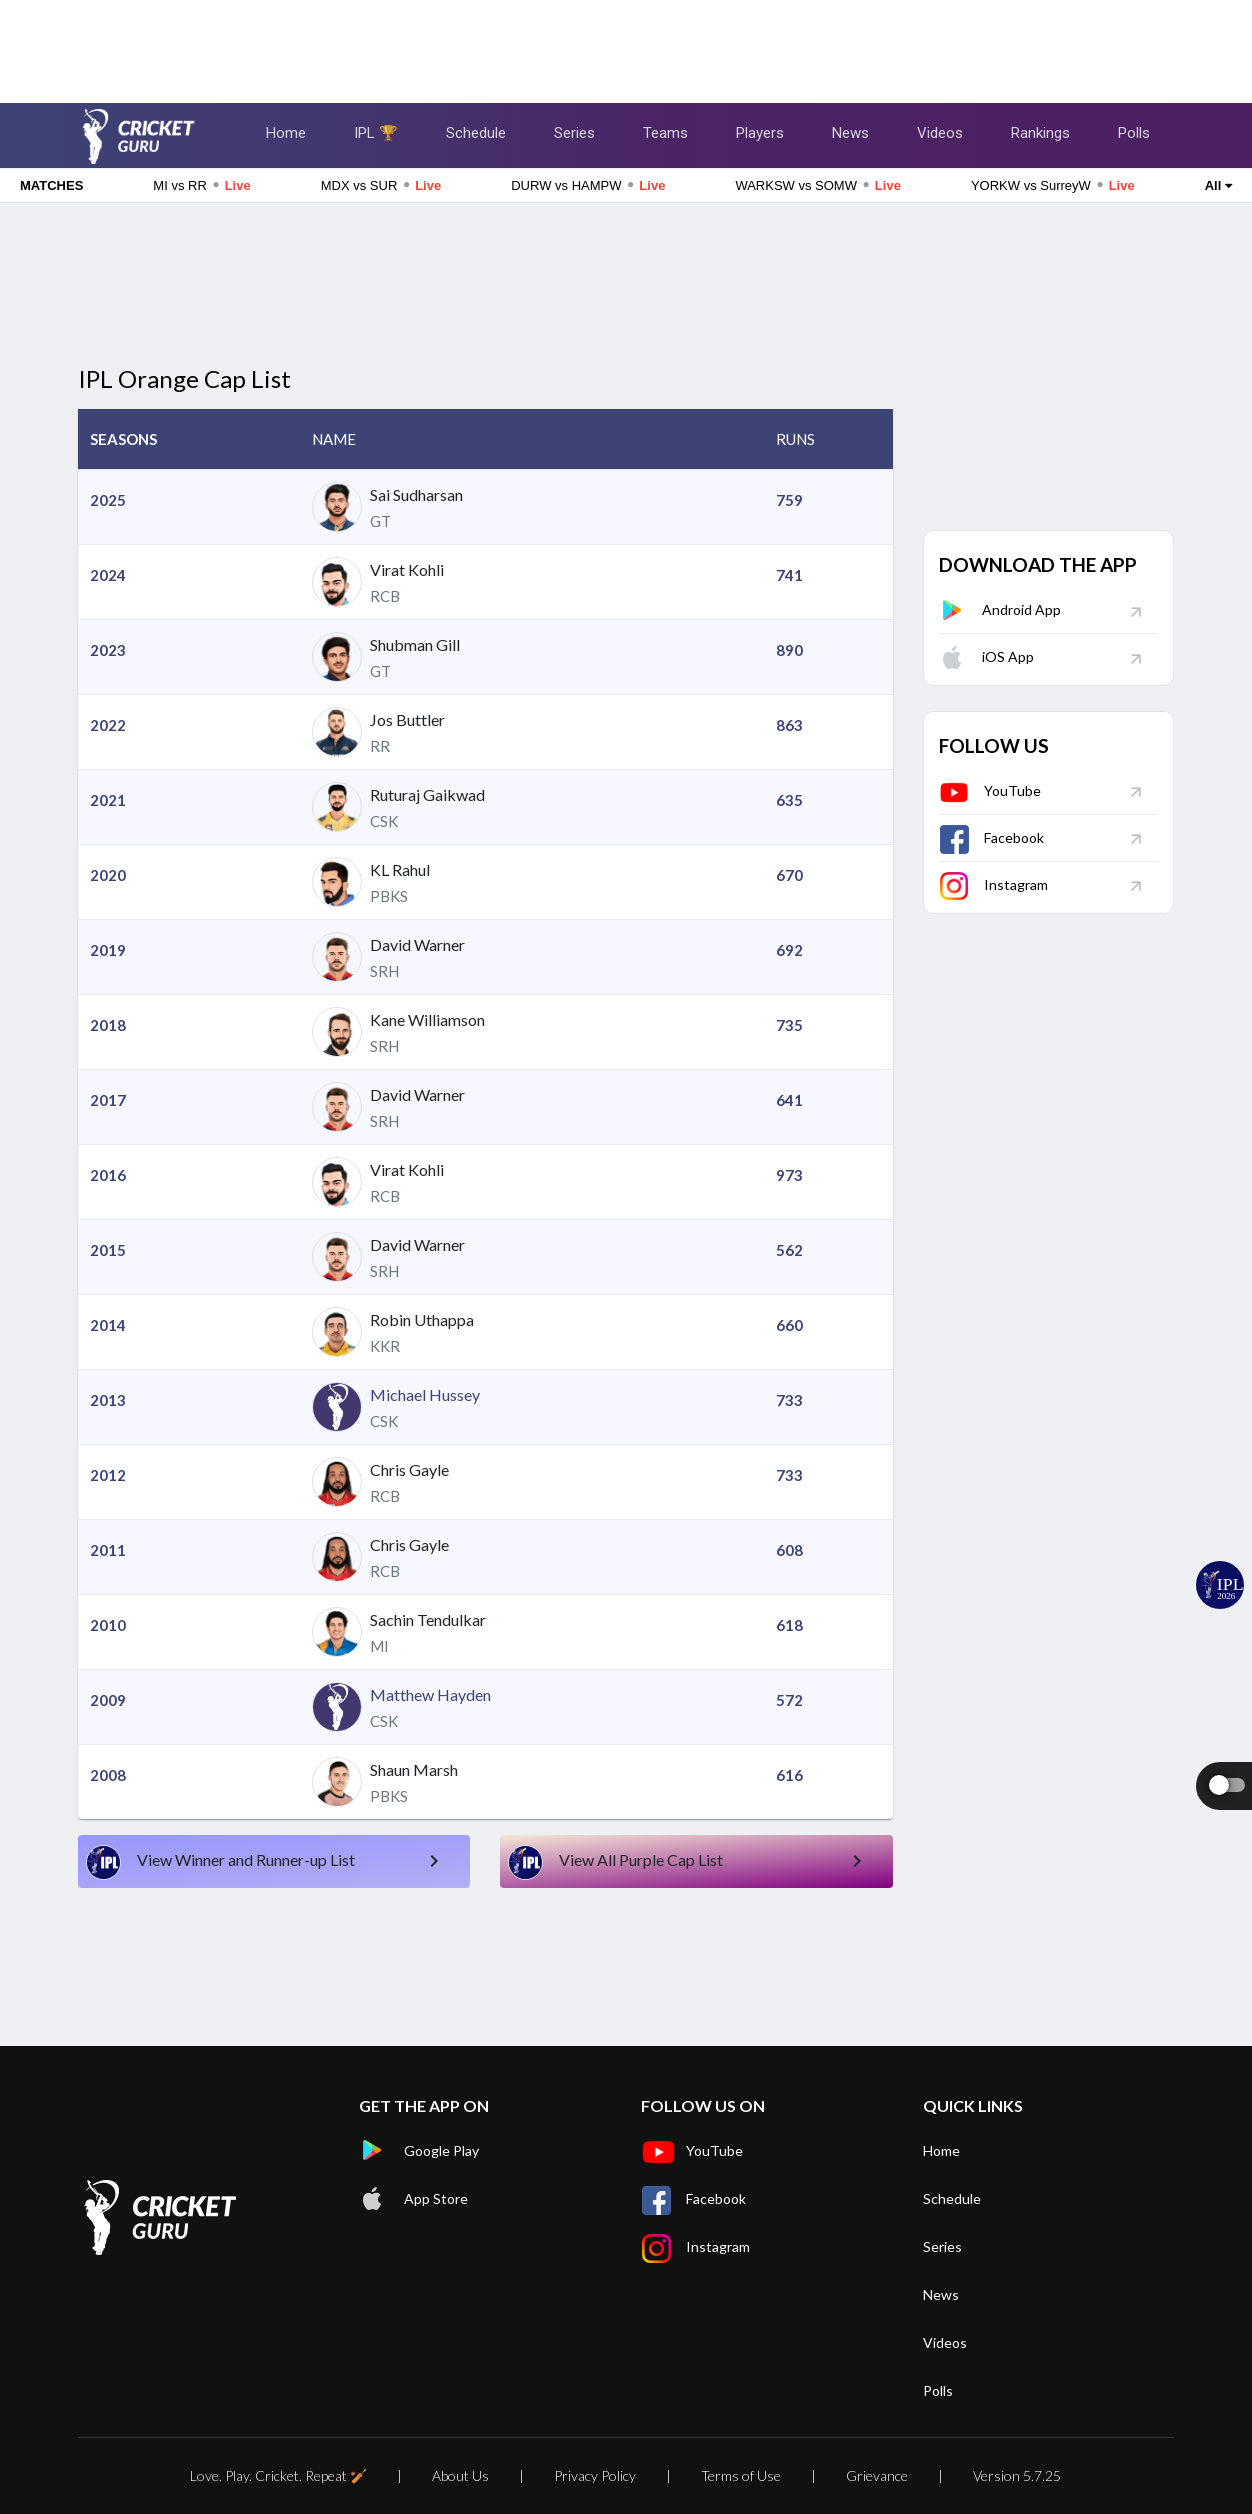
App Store (413, 2199)
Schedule (476, 133)
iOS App (986, 656)
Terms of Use (741, 2475)
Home (286, 133)
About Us (460, 2475)
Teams (665, 133)
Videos (940, 133)
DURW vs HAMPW (588, 185)
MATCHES (51, 185)
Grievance (877, 2475)
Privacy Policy (595, 2475)
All (1218, 185)
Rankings (1040, 133)
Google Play (419, 2151)
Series (574, 133)
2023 (108, 650)
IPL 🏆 (376, 133)
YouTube (990, 790)
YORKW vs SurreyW (1053, 185)
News (850, 133)
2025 (108, 500)
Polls (1134, 133)
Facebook (991, 837)
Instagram (993, 884)
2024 (108, 575)
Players (760, 133)
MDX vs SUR (381, 185)
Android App (1000, 609)
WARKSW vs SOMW (817, 185)
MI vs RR (201, 185)
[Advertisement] (626, 45)
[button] (189, 439)
